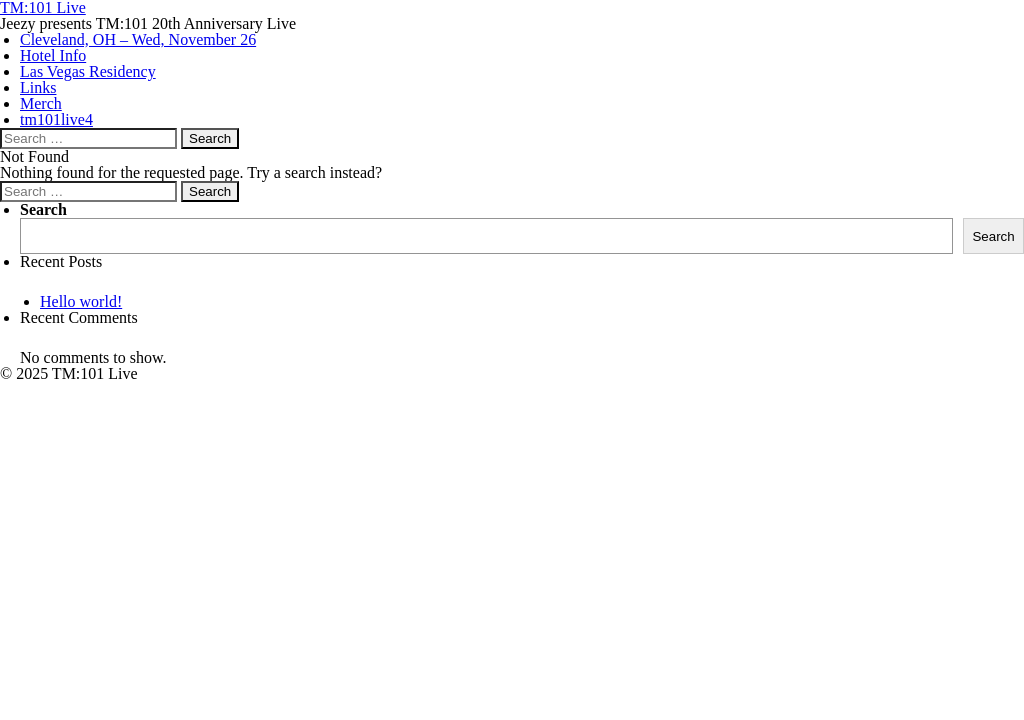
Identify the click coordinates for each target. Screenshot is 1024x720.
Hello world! (81, 301)
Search (43, 209)
